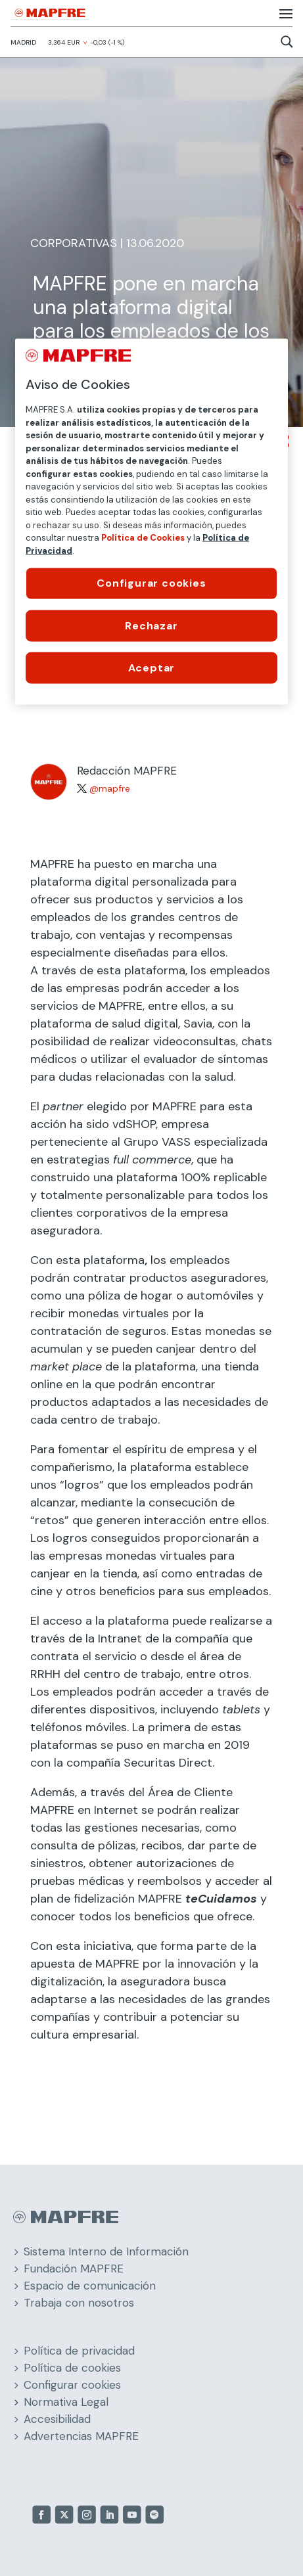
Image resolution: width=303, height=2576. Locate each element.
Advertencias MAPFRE (81, 2436)
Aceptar (151, 667)
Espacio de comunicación (90, 2285)
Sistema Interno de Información (106, 2251)
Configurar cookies (72, 2384)
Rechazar (151, 625)
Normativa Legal (66, 2402)
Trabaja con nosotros (79, 2302)
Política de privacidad (79, 2350)
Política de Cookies (143, 537)
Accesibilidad (57, 2419)
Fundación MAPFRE (74, 2268)
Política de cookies (72, 2368)
